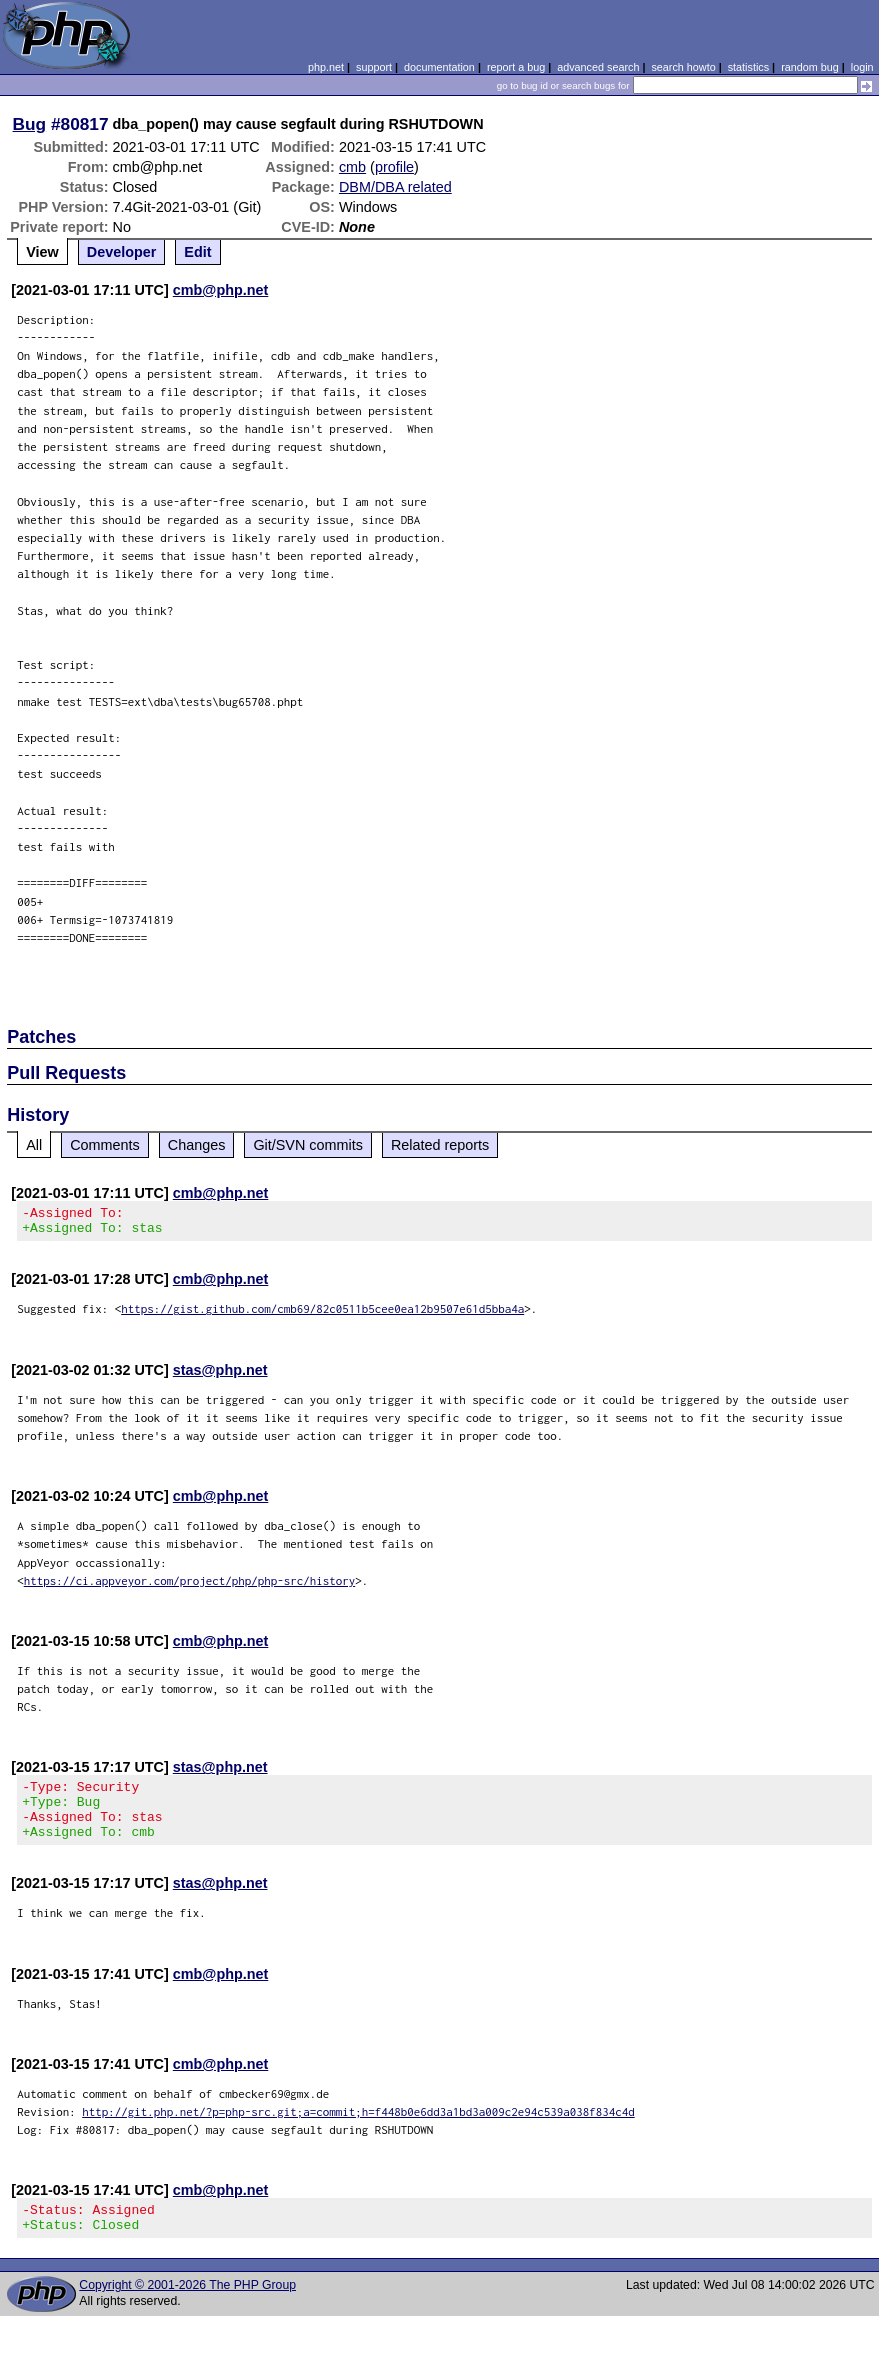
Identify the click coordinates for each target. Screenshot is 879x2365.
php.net (326, 67)
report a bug (516, 67)
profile (394, 167)
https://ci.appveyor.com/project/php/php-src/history (190, 1586)
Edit (197, 252)
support (374, 67)
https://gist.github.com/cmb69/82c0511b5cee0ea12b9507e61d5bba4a (322, 1314)
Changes (197, 1145)
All (34, 1145)
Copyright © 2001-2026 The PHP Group (187, 2309)
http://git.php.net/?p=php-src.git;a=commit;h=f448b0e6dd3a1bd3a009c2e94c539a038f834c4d (358, 2129)
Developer (122, 252)
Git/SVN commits (308, 1145)
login (862, 67)
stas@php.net (220, 1376)
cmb (352, 167)
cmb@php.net (221, 290)
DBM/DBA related (395, 187)
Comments (105, 1145)
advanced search (598, 67)
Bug (30, 124)
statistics (748, 67)
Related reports (440, 1145)
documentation (439, 67)
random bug (810, 67)
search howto (683, 67)
